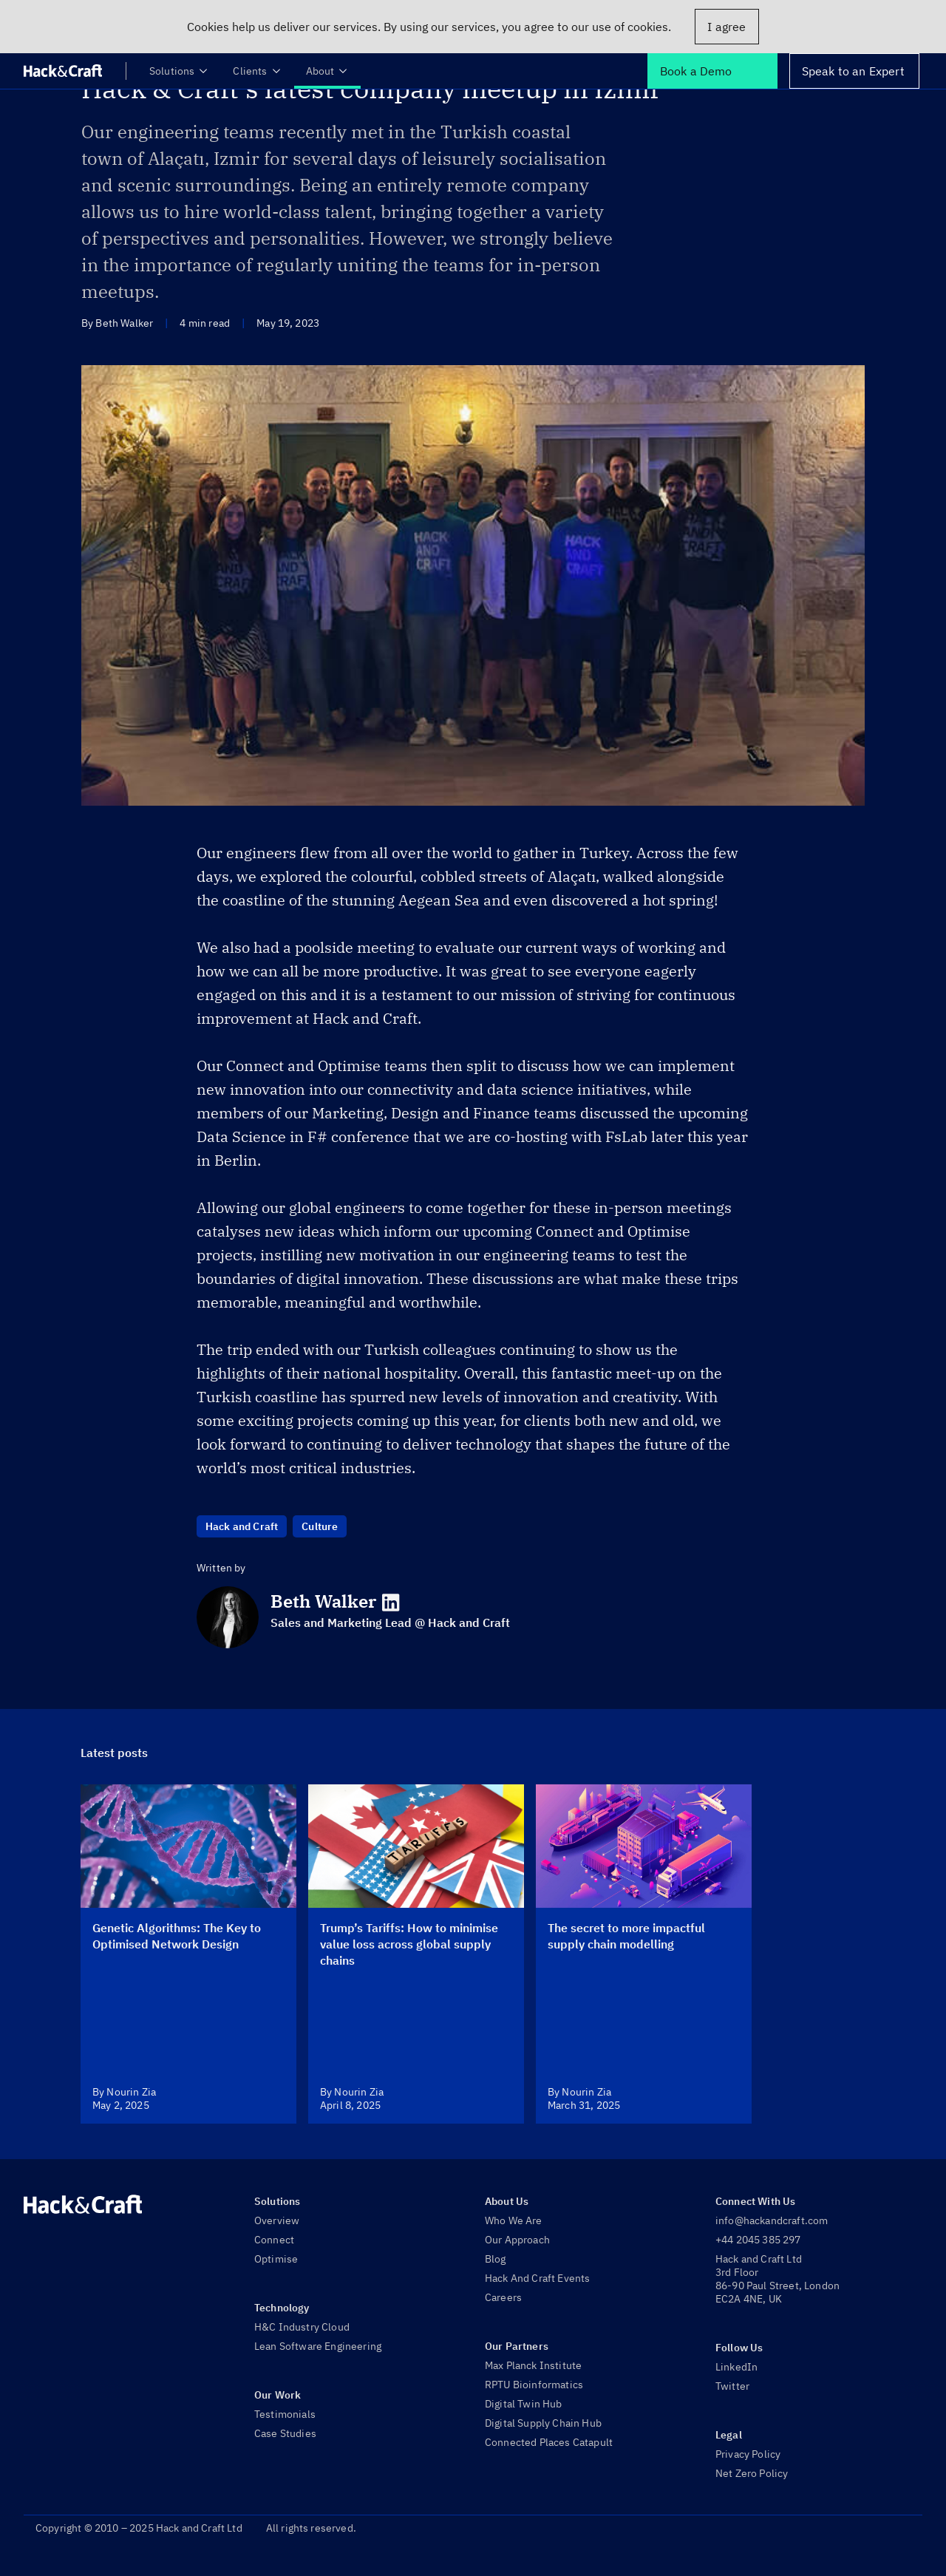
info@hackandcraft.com (771, 2220)
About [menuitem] (328, 71)
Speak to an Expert (853, 71)
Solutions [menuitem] (179, 71)
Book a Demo (696, 71)
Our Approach (517, 2239)
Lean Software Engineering (317, 2346)
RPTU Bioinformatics (534, 2384)
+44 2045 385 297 (758, 2239)
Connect (274, 2239)
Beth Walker (323, 1601)
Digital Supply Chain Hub (543, 2423)
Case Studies (285, 2433)
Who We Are (513, 2220)
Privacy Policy (747, 2454)
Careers (503, 2297)
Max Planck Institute (533, 2365)
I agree (726, 26)
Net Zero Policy (751, 2473)
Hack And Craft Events (537, 2278)
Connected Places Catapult (549, 2442)
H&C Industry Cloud (302, 2327)
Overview (276, 2220)
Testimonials (285, 2414)
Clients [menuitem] (257, 71)
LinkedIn (736, 2366)
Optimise (276, 2259)
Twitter (732, 2386)
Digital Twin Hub (523, 2403)
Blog (495, 2259)
